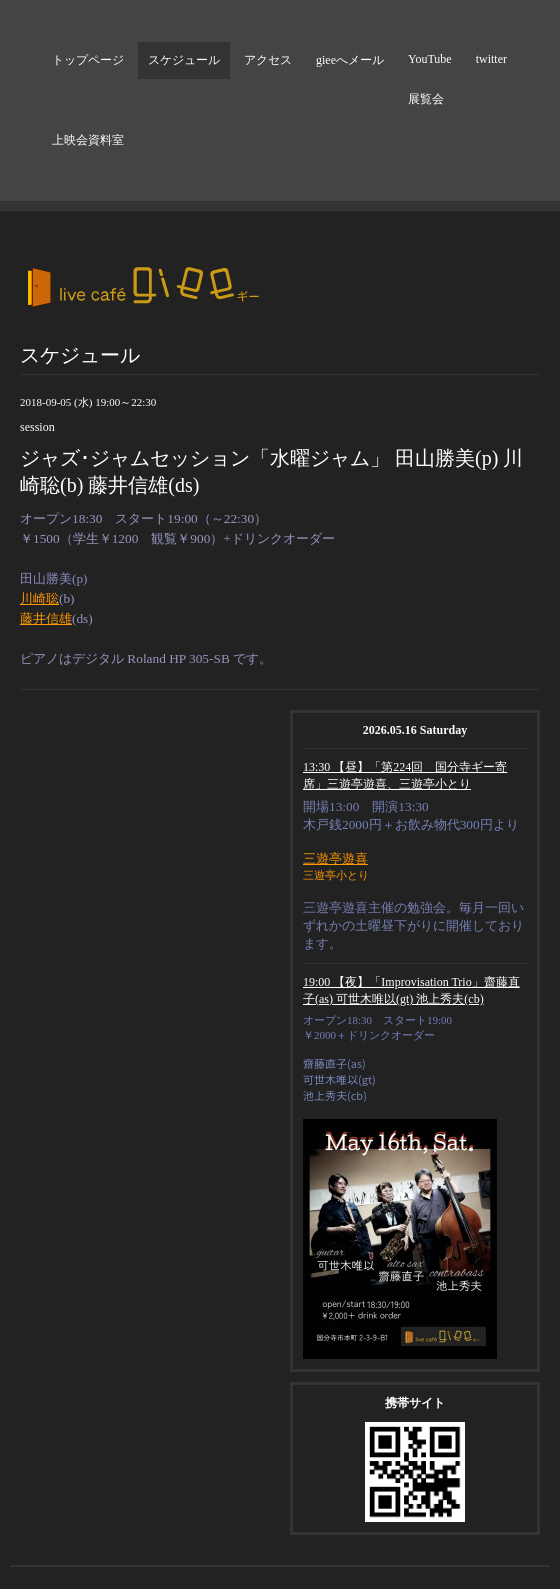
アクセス (268, 60)
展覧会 (426, 99)
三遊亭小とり (336, 875)
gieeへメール (350, 60)
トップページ (88, 60)
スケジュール (184, 60)
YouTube (430, 59)
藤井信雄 (46, 618)
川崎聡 (39, 598)
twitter (491, 59)
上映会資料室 (88, 140)
